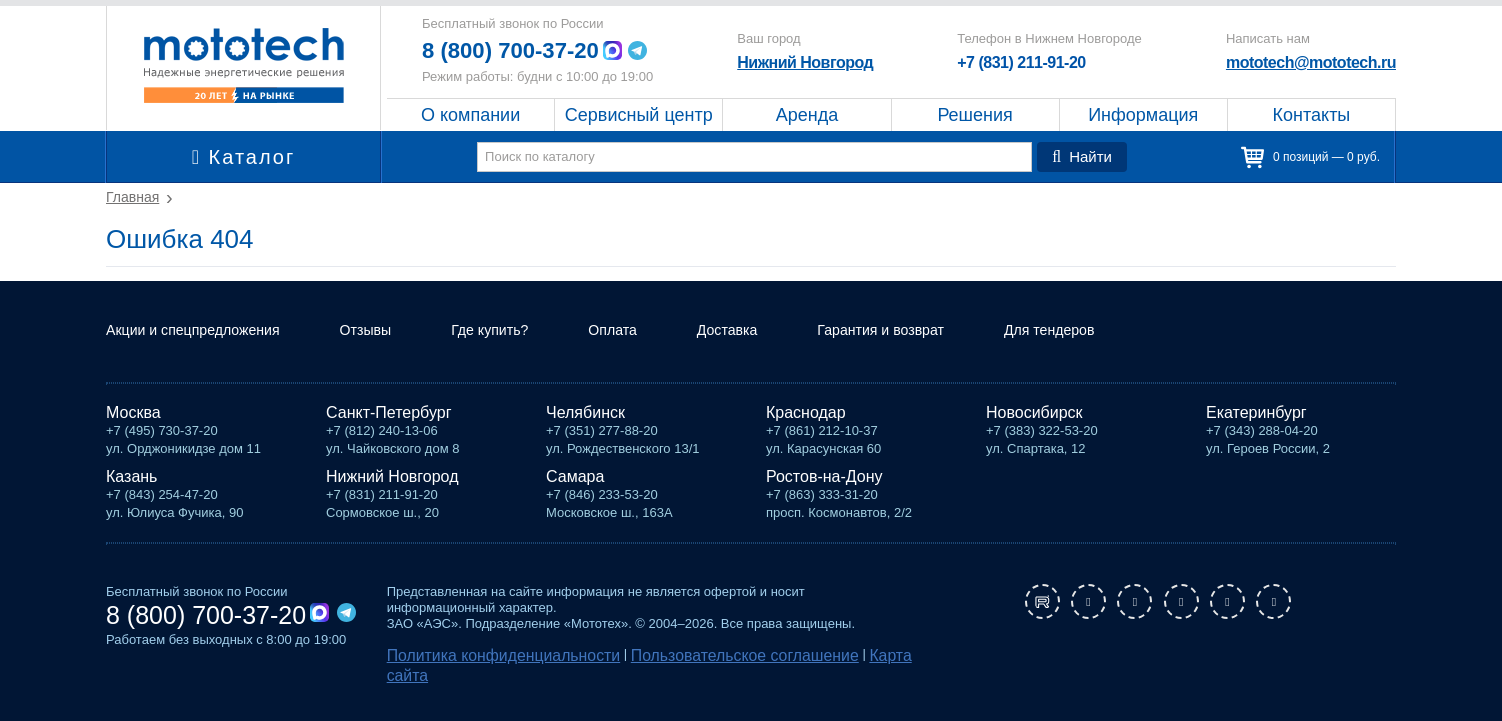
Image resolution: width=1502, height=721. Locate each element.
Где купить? (526, 354)
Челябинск (585, 436)
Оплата (656, 354)
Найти (1085, 157)
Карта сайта (823, 677)
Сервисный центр (639, 115)
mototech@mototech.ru (1311, 62)
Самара (575, 500)
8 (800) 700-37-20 (518, 50)
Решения (974, 115)
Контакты (1312, 115)
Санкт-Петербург (388, 436)
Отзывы (392, 354)
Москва (133, 436)
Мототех (243, 65)
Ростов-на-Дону (824, 500)
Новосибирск (1034, 436)
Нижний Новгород (809, 62)
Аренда (807, 115)
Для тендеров (1128, 354)
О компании (470, 115)
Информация (1143, 115)
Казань (131, 500)
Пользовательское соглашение (682, 677)
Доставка (778, 354)
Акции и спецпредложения (204, 354)
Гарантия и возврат (945, 354)
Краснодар (806, 436)
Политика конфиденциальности (483, 677)
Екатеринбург (1256, 436)
